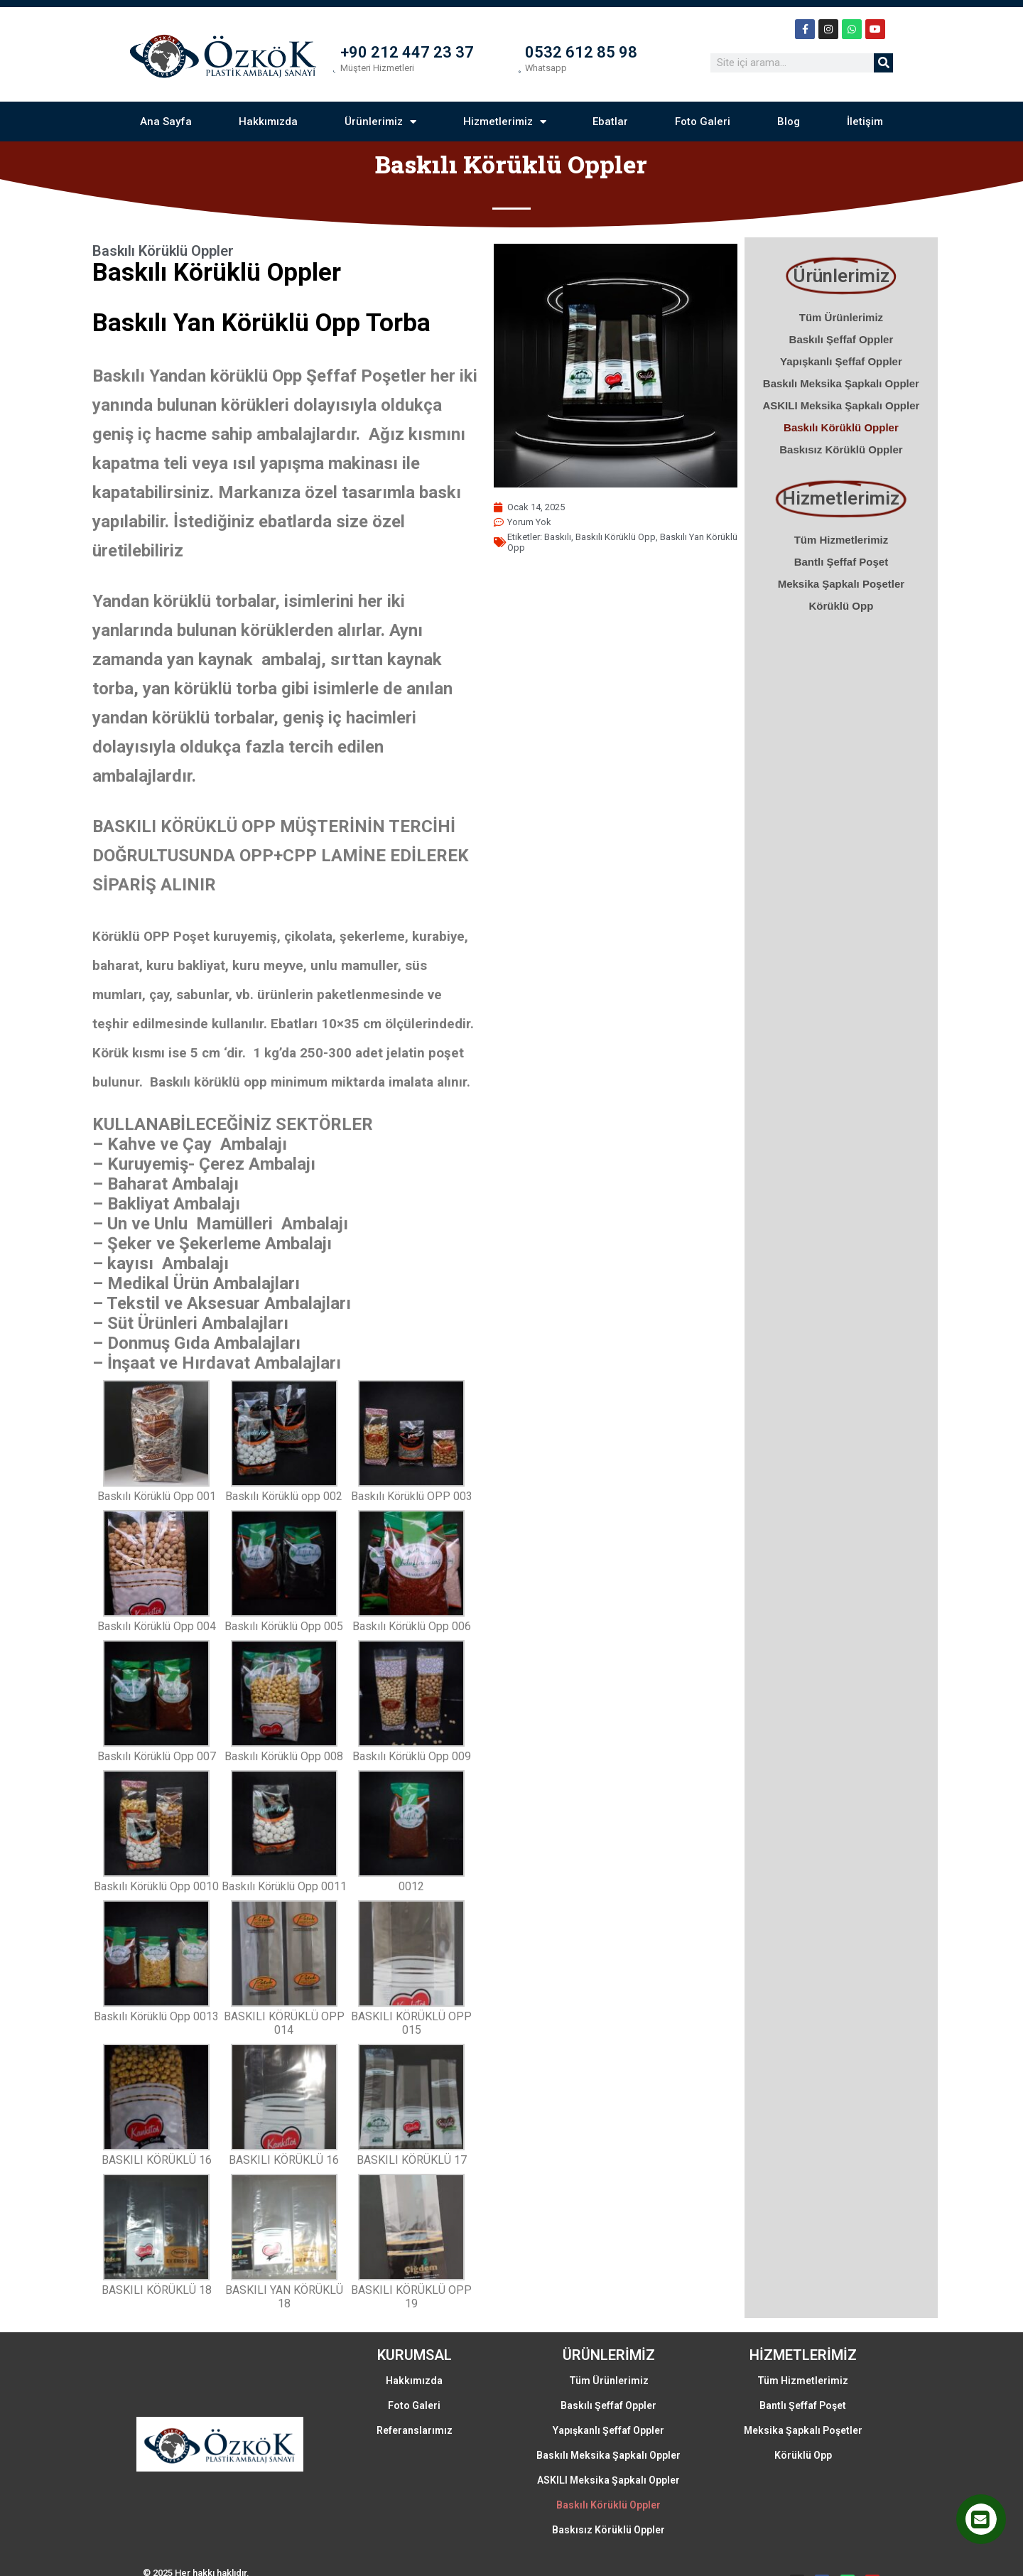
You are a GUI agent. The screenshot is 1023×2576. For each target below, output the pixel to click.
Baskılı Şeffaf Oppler (847, 346)
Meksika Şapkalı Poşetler (847, 590)
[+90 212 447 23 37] (326, 64)
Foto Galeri (707, 126)
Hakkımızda (261, 126)
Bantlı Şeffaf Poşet (847, 568)
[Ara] (892, 65)
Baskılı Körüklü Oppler (846, 434)
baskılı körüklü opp (640, 535)
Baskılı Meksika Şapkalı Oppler (847, 390)
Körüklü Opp (847, 612)
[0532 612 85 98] (529, 64)
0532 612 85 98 (601, 54)
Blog (795, 126)
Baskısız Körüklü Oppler (846, 456)
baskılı (582, 535)
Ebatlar (611, 126)
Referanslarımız (412, 2378)
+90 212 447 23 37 (409, 54)
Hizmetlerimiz (503, 126)
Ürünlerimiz (376, 126)
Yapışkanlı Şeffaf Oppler (847, 368)
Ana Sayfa (157, 126)
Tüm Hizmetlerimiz (847, 546)
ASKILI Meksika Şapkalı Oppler (847, 412)
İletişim (873, 126)
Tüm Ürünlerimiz (847, 324)
